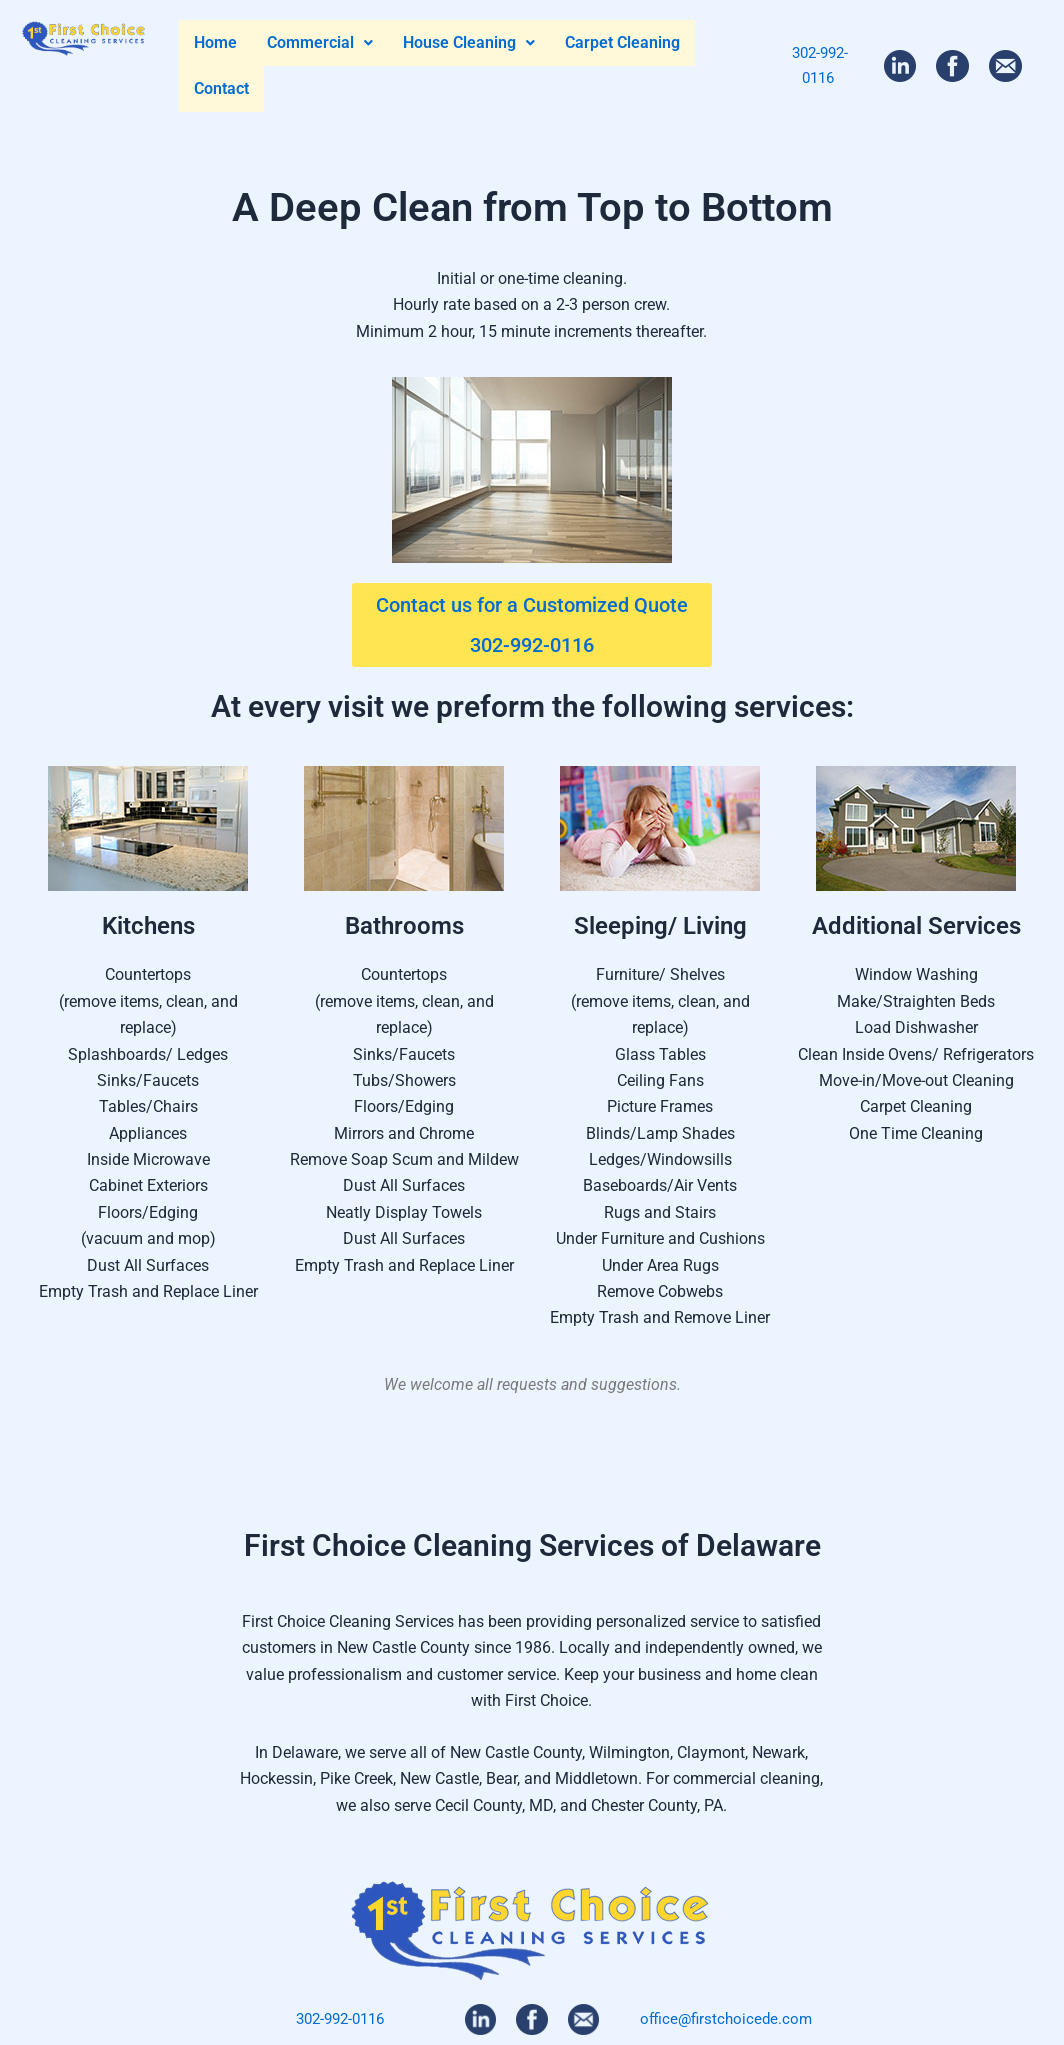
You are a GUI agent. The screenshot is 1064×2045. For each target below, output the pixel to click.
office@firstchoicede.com (726, 2019)
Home (215, 42)
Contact (221, 88)
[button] (320, 43)
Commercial (320, 42)
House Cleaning (469, 42)
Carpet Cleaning (622, 42)
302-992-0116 (340, 2019)
